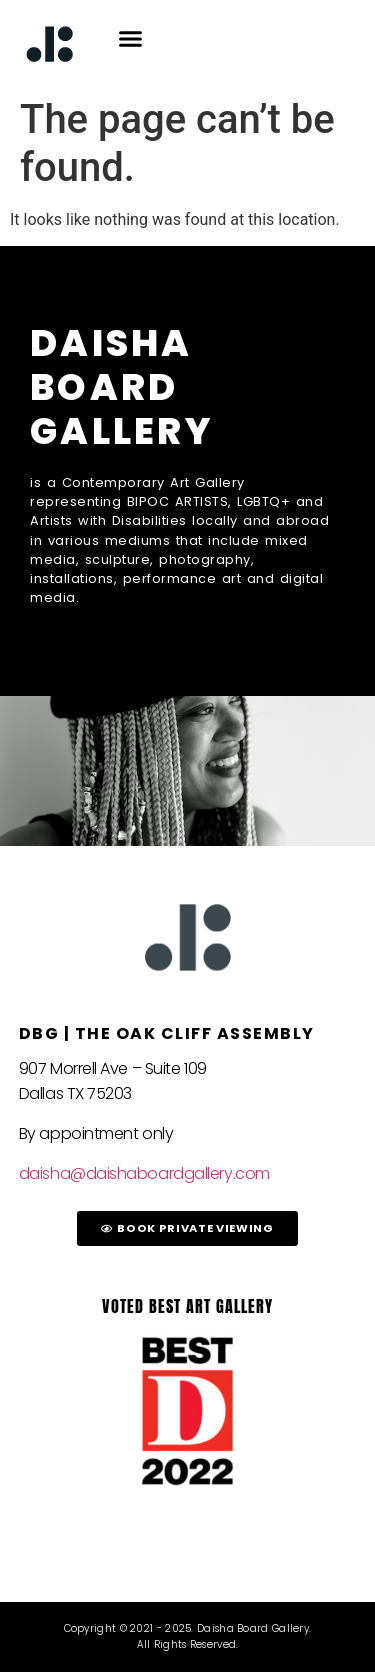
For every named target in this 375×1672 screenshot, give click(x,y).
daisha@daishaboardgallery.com (144, 1173)
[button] (131, 39)
